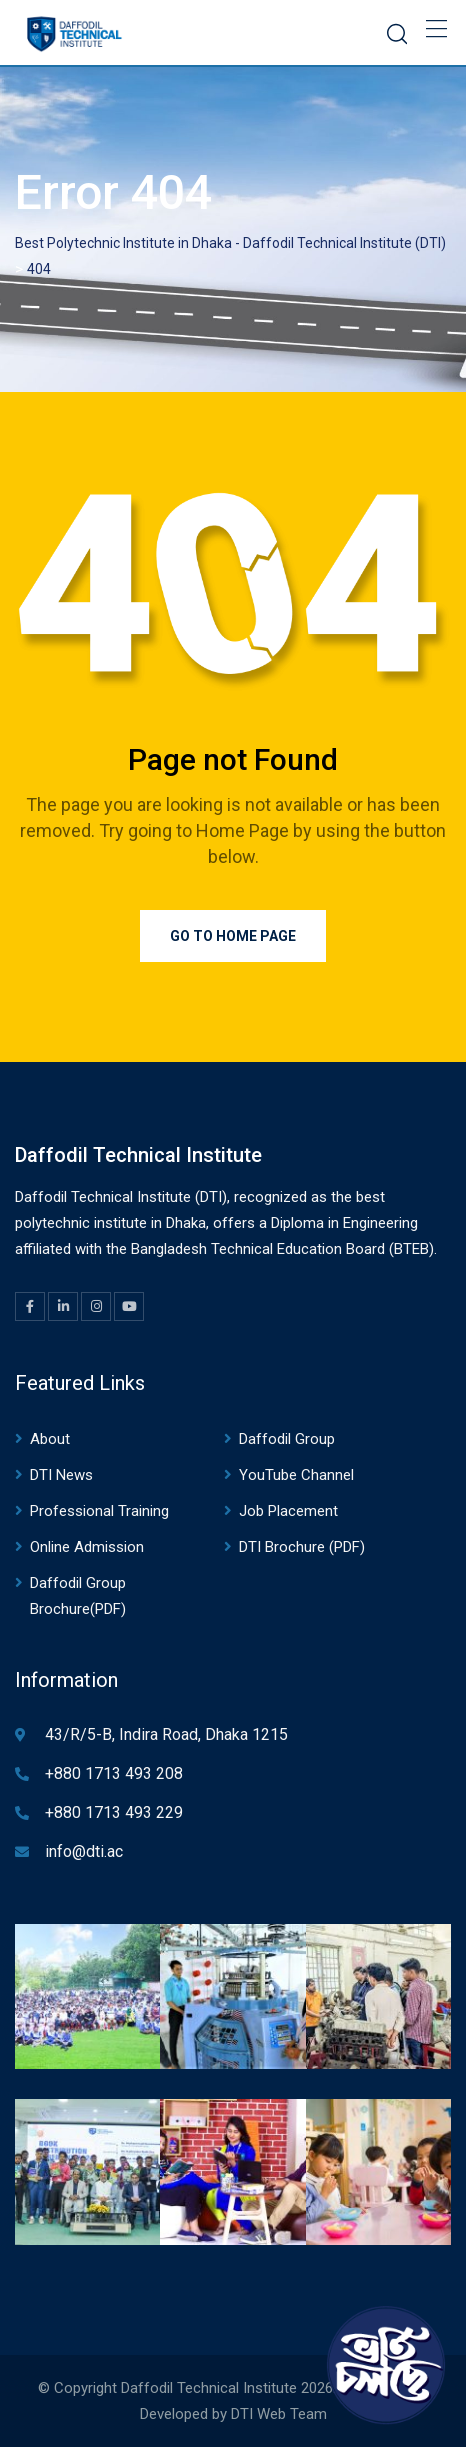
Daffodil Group (287, 1439)
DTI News (61, 1475)
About (50, 1439)
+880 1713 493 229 (114, 1812)
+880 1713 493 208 (114, 1773)
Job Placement (288, 1511)
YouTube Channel (296, 1475)
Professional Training (99, 1511)
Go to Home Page (233, 936)
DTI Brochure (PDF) (302, 1547)
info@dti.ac (84, 1851)
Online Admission (87, 1547)
